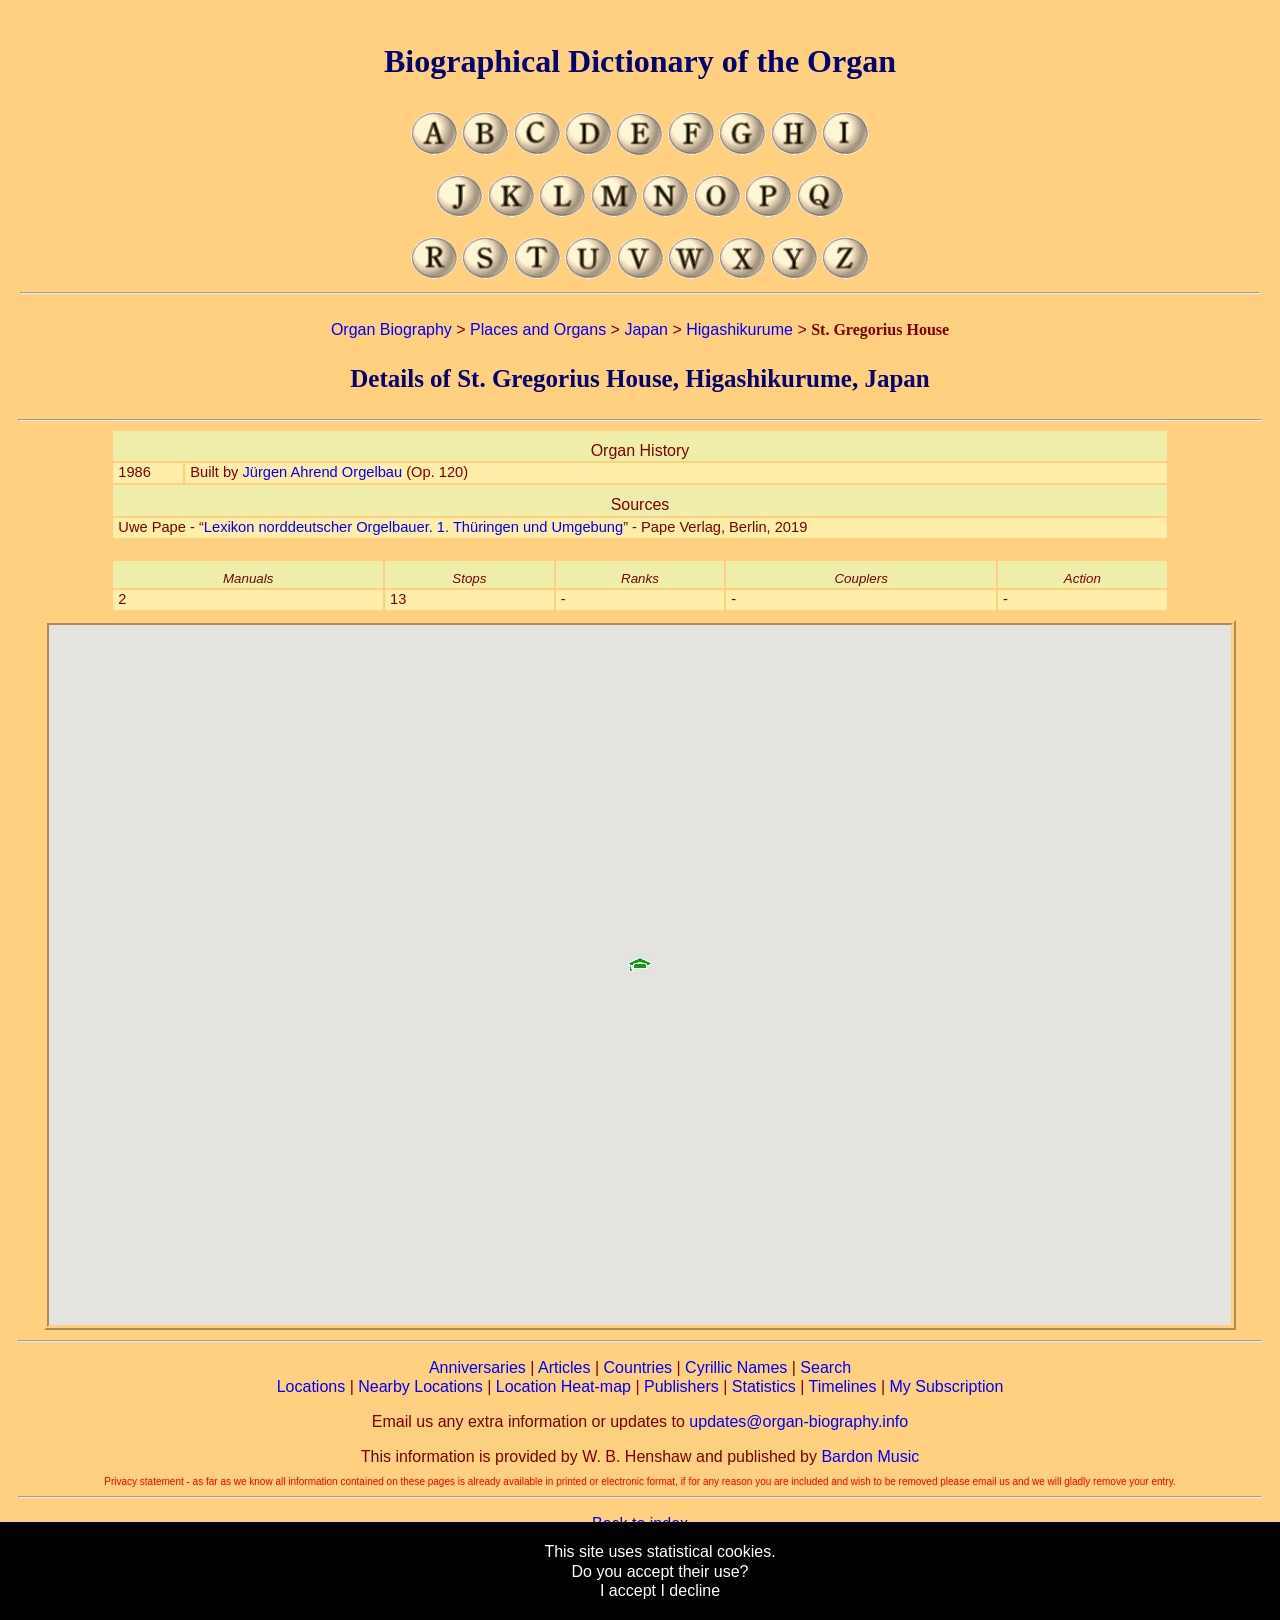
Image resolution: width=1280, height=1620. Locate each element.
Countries (638, 1367)
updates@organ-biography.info (798, 1421)
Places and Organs (538, 329)
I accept (628, 1590)
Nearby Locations (420, 1386)
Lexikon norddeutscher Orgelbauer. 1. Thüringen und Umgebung (413, 527)
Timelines (843, 1386)
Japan (646, 329)
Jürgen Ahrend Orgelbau (322, 472)
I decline (690, 1590)
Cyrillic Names (736, 1367)
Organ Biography (391, 329)
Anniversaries (477, 1367)
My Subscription (946, 1386)
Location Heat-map (563, 1386)
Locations (311, 1386)
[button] (640, 956)
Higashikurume (739, 329)
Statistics (764, 1386)
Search (825, 1367)
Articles (564, 1367)
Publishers (681, 1386)
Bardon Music (870, 1456)
